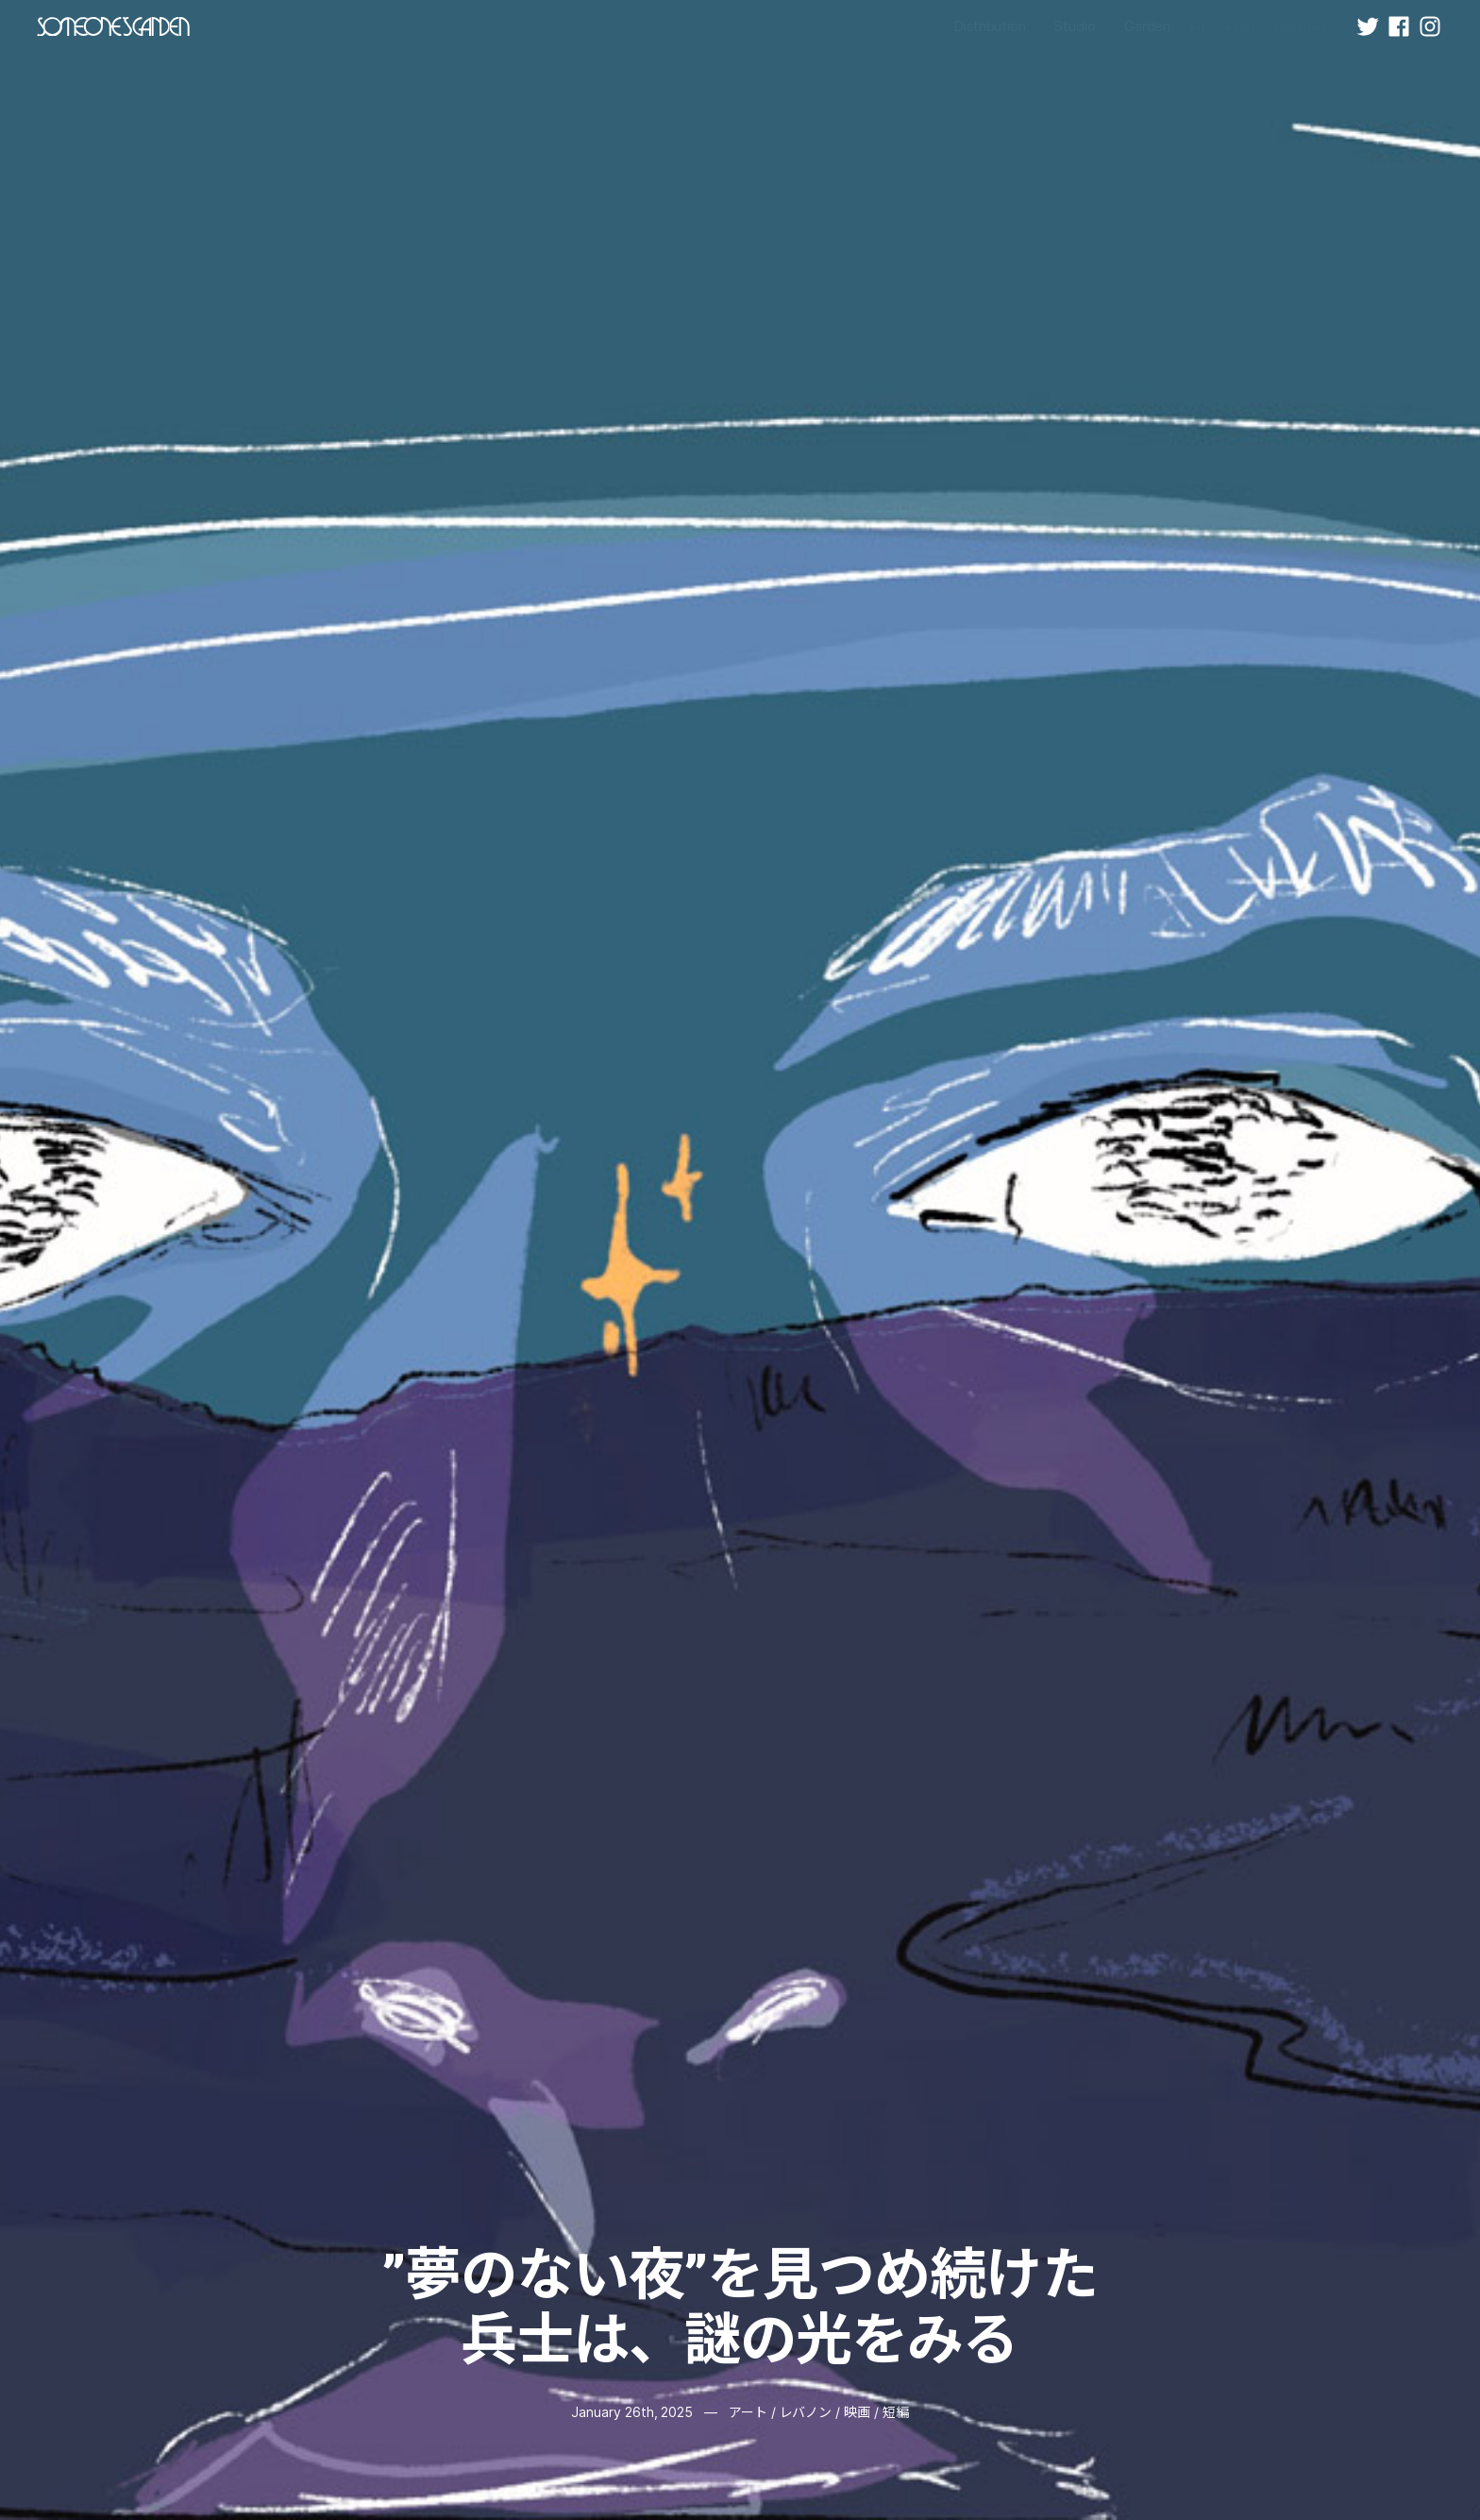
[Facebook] (1399, 26)
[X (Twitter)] (1367, 26)
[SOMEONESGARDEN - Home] (113, 26)
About (1240, 28)
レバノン (806, 2412)
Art (1197, 28)
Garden (1147, 26)
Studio (1075, 26)
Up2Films (1300, 28)
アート (748, 2412)
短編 (896, 2412)
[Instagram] (1430, 26)
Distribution (990, 26)
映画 (857, 2412)
